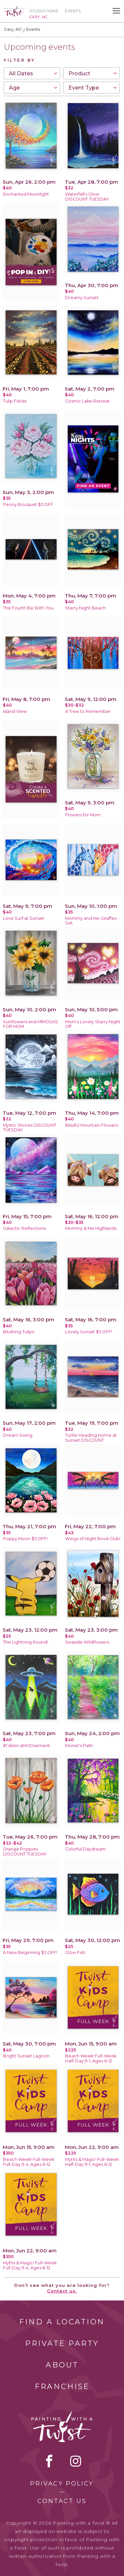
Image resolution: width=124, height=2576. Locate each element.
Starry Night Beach (85, 607)
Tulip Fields (14, 401)
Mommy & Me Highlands (90, 1228)
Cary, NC (13, 29)
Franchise (62, 2386)
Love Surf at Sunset (23, 918)
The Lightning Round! (25, 1642)
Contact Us (62, 2501)
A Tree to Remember (88, 711)
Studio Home (43, 11)
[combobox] (32, 73)
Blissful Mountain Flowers (91, 1125)
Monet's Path (79, 1745)
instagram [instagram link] (75, 2461)
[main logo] (14, 9)
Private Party (62, 2343)
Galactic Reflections (24, 1228)
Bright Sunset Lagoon (26, 2055)
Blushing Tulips (18, 1331)
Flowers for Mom (83, 814)
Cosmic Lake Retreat (87, 401)
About (62, 2364)
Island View (15, 711)
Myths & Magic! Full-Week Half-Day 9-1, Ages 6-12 (92, 2162)
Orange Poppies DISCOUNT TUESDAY (25, 1851)
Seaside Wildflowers (87, 1642)
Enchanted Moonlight (26, 194)
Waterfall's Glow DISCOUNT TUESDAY (87, 197)
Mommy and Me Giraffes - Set (92, 921)
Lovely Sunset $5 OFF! (88, 1331)
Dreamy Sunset (82, 297)
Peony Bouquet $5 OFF (28, 504)
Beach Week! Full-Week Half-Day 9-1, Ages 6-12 (90, 2058)
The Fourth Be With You (28, 607)
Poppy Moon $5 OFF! (25, 1538)
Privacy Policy (62, 2483)
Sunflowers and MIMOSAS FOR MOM (30, 1024)
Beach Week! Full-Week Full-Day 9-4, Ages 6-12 (28, 2162)
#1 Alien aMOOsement (26, 1745)
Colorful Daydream (85, 1849)
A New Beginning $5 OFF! (30, 1952)
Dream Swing (17, 1435)
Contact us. (62, 2290)
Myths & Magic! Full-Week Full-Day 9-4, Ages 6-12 (30, 2265)
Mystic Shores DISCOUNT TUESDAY (29, 1128)
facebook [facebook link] (49, 2461)
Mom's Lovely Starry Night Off (92, 1024)
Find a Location (62, 2321)
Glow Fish (75, 1952)
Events (73, 11)
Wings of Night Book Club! (92, 1538)
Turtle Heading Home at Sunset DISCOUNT (91, 1438)
